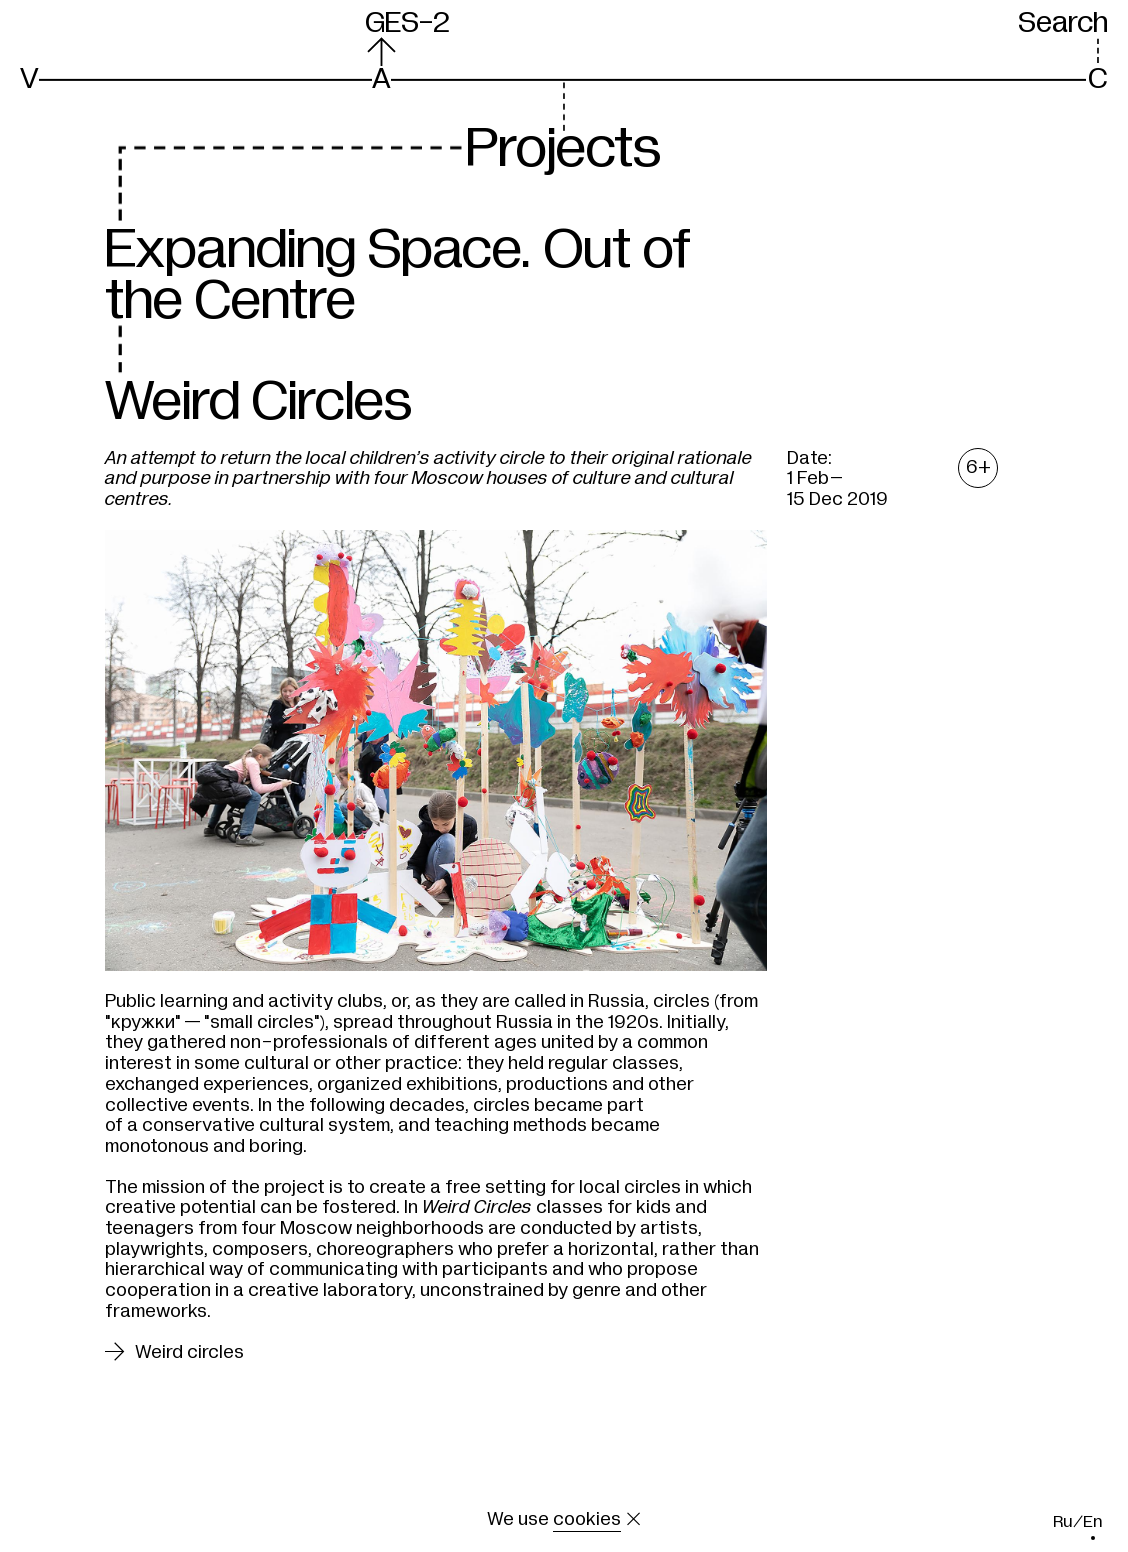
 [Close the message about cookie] (633, 1519)
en (1093, 1522)
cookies (587, 1519)
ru (1063, 1522)
